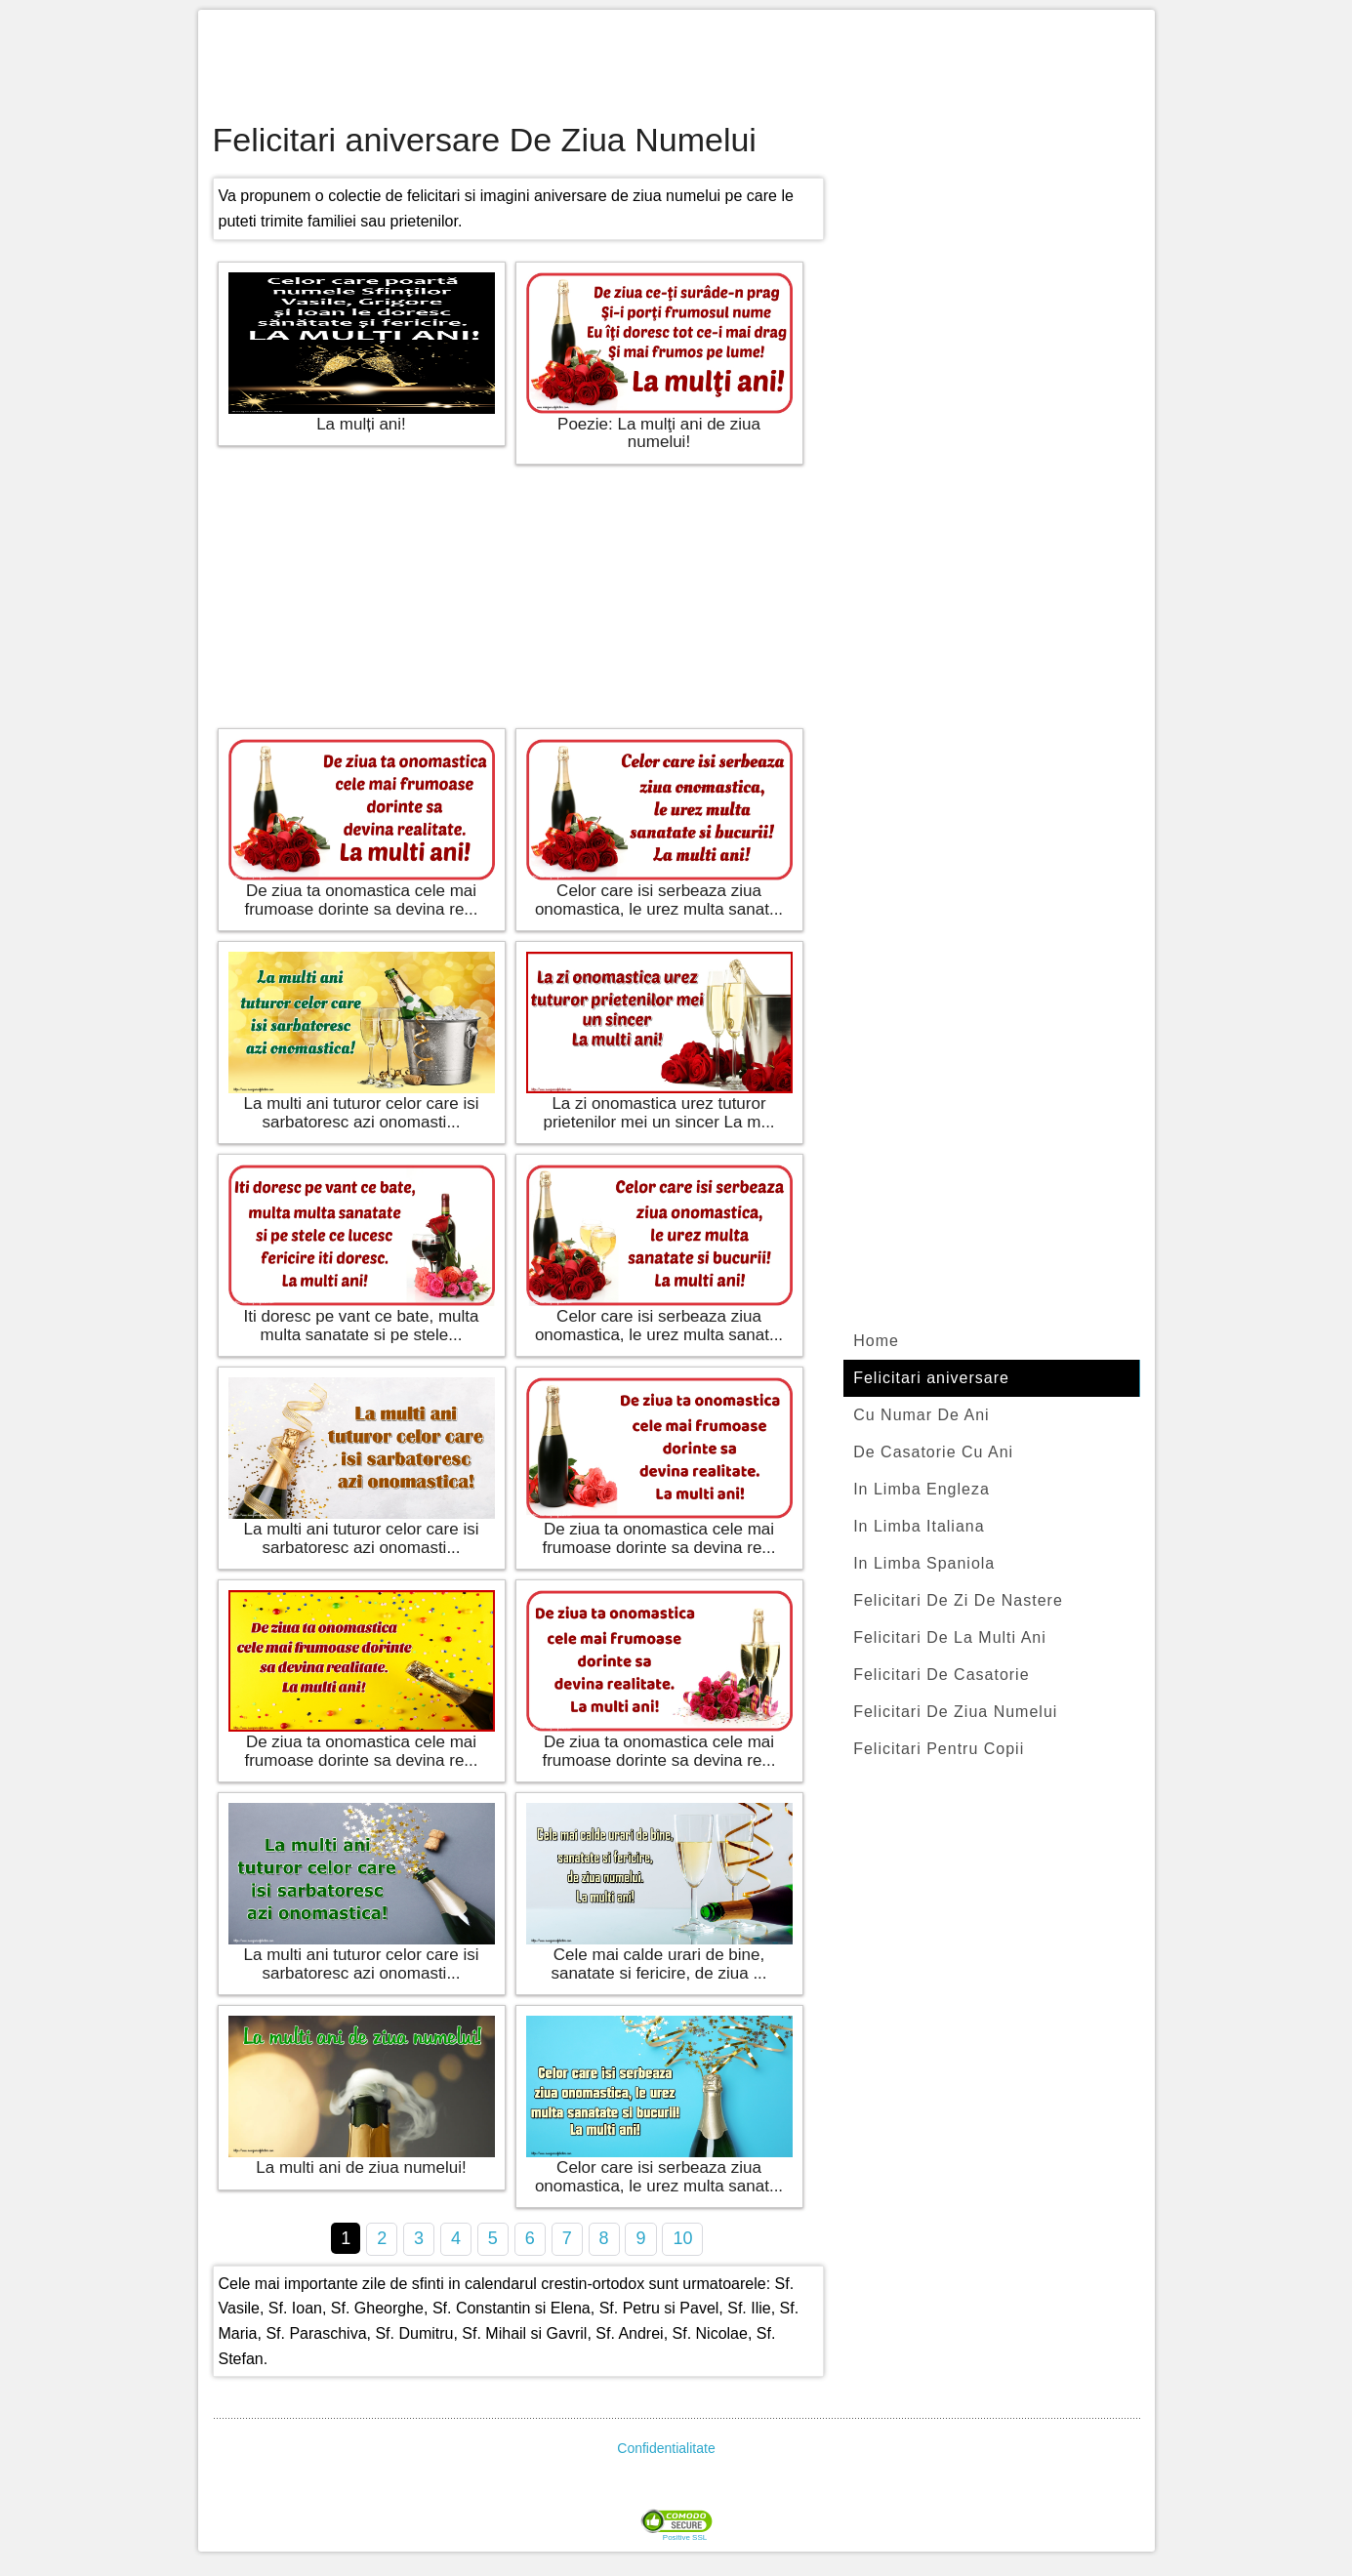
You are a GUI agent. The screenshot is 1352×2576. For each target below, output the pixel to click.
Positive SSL (685, 2538)
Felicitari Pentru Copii (938, 1748)
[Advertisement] (676, 68)
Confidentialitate (666, 2448)
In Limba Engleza (921, 1489)
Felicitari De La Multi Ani (949, 1637)
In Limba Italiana (918, 1526)
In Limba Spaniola (924, 1563)
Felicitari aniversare (931, 1378)
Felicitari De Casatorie (941, 1674)
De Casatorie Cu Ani (933, 1452)
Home (876, 1340)
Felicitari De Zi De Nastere (958, 1600)
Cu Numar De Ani (921, 1415)
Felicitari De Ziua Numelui (955, 1711)
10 (682, 2238)
